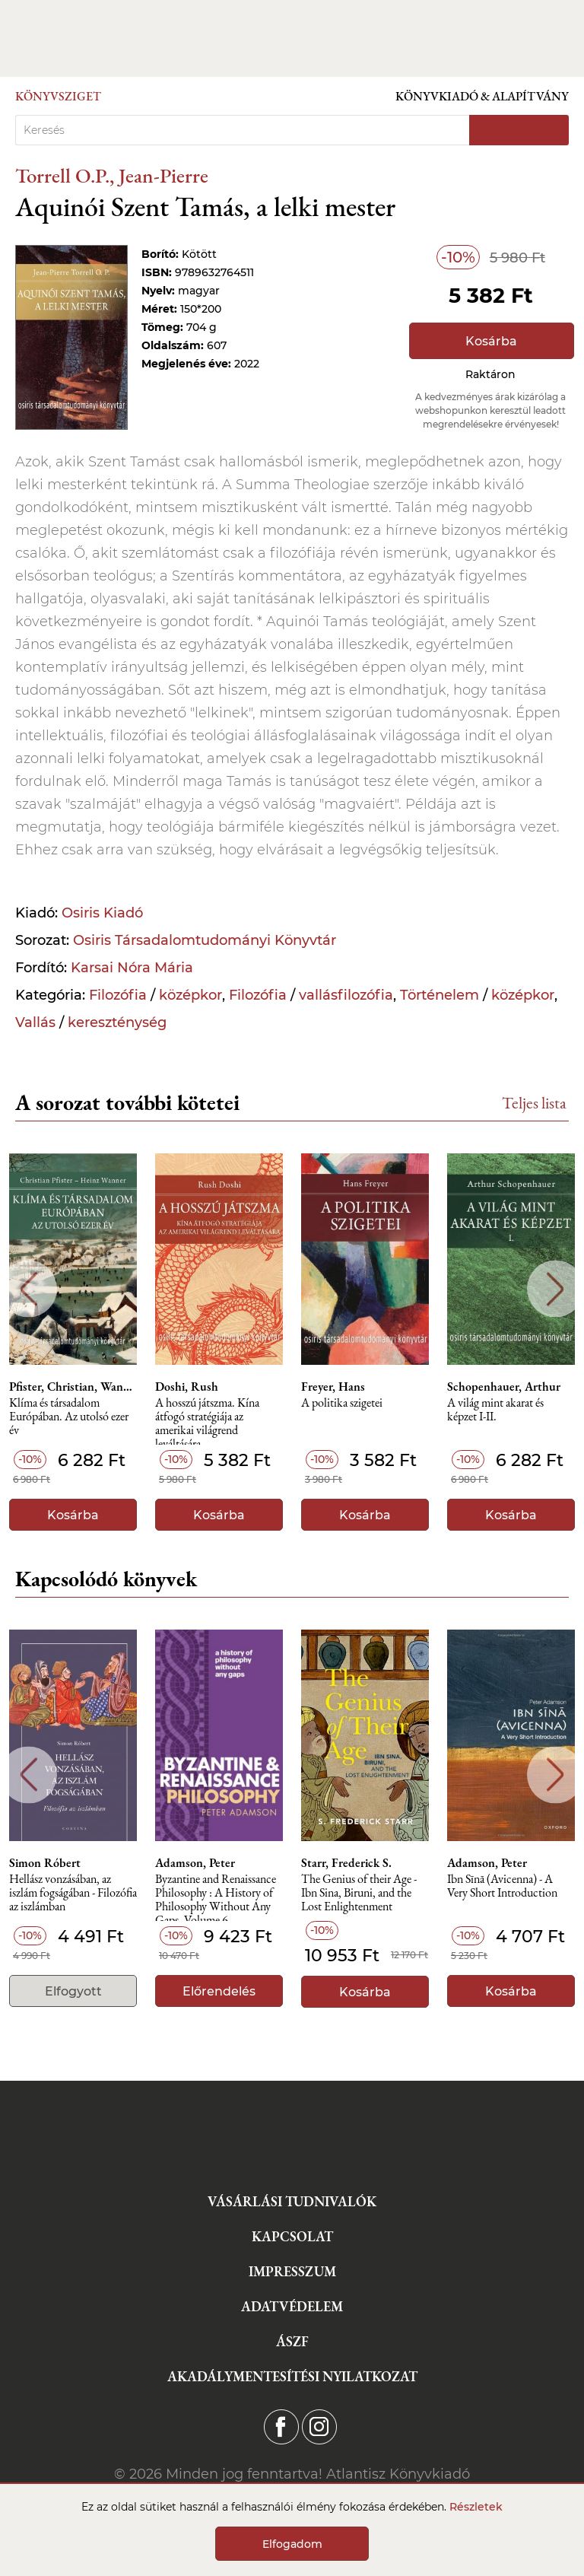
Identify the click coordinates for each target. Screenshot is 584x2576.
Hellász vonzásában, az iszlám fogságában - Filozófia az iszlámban (73, 1893)
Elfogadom (292, 2544)
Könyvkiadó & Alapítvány (482, 96)
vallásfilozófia (346, 995)
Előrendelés (219, 1991)
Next (555, 1289)
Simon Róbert (45, 1863)
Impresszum (292, 2271)
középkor (190, 995)
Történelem (439, 995)
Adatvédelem (292, 2306)
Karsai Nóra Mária (132, 967)
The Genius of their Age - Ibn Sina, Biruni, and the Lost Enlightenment (359, 1893)
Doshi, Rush (186, 1387)
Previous (28, 1289)
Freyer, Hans (333, 1387)
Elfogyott (73, 1991)
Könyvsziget (58, 96)
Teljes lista (534, 1103)
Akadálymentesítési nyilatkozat (292, 2376)
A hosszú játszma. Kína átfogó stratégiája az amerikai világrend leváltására (207, 1420)
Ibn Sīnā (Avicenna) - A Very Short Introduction (502, 1886)
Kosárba (491, 341)
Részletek (476, 2507)
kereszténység (117, 1022)
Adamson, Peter (195, 1863)
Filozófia (118, 995)
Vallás (35, 1022)
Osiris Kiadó (102, 913)
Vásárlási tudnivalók (292, 2201)
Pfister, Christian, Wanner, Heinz (73, 1387)
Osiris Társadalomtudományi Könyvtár (204, 940)
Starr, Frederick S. (346, 1863)
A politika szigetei (341, 1403)
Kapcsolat (292, 2236)
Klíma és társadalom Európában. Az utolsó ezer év (69, 1417)
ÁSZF (292, 2341)
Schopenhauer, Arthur (503, 1387)
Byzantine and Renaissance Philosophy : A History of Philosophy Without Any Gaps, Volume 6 (215, 1897)
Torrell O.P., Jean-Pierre (111, 175)
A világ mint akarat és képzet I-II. (495, 1410)
